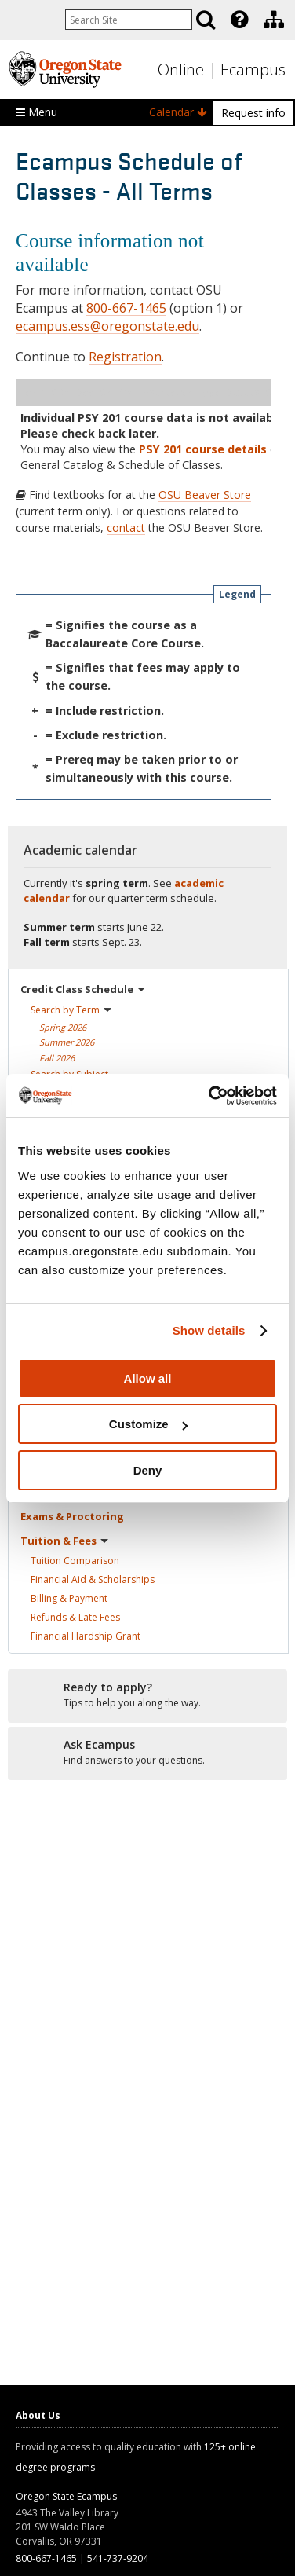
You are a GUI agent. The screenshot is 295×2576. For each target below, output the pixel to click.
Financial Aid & (93, 1579)
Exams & (72, 1516)
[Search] (205, 19)
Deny (147, 1470)
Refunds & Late (75, 1617)
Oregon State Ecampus (66, 2496)
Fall (57, 1058)
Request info (253, 112)
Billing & (69, 1598)
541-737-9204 (117, 2558)
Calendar (178, 111)
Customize (148, 1424)
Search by (71, 1010)
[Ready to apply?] (147, 1695)
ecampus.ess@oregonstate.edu (107, 326)
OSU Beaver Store (204, 494)
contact (126, 527)
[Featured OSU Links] (239, 19)
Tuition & (64, 1541)
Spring (62, 1027)
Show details (209, 1330)
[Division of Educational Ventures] (274, 19)
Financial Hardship (85, 1636)
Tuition (75, 1560)
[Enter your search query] (128, 19)
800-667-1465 (126, 308)
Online (181, 69)
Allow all (148, 1378)
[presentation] (238, 19)
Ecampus (253, 69)
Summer (66, 1042)
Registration (125, 356)
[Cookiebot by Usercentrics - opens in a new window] (210, 1096)
